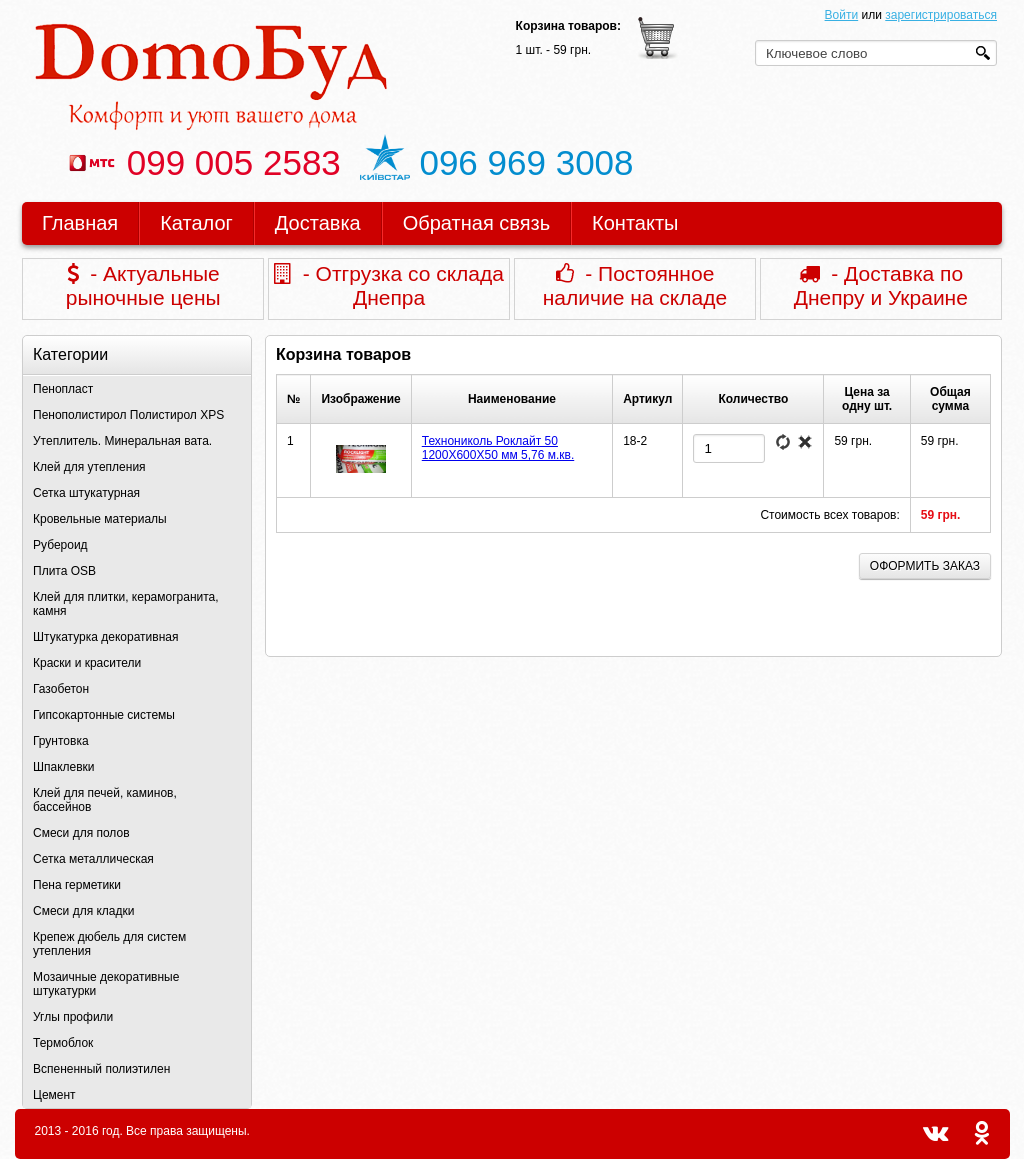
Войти (842, 15)
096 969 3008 (497, 162)
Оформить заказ (925, 566)
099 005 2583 (204, 162)
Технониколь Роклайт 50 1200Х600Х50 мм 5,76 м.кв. (498, 448)
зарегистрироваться (941, 15)
